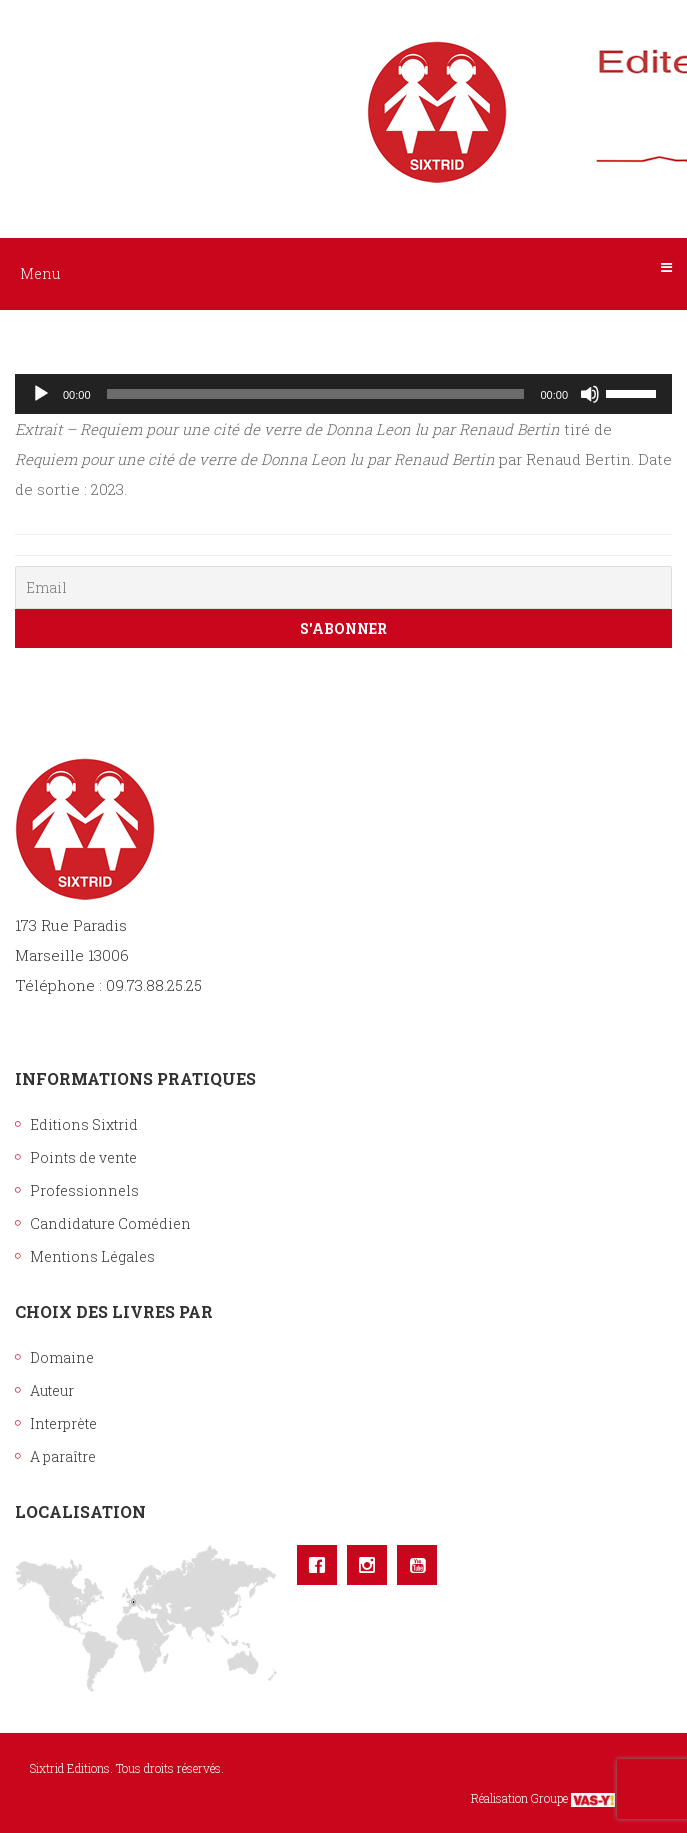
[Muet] (590, 394)
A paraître (63, 1456)
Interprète (63, 1423)
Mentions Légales (92, 1256)
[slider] (316, 394)
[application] (343, 394)
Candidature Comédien (110, 1223)
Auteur (52, 1390)
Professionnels (84, 1190)
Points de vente (83, 1157)
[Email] (343, 587)
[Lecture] (41, 394)
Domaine (62, 1357)
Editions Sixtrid (84, 1124)
